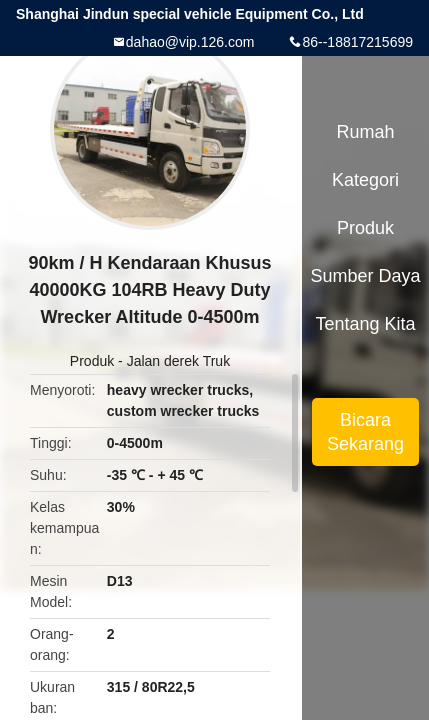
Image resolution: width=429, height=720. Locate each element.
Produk (92, 361)
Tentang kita (365, 324)
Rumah (366, 132)
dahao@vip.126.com (190, 42)
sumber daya (366, 276)
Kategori (365, 180)
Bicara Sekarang (365, 432)
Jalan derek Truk (179, 361)
